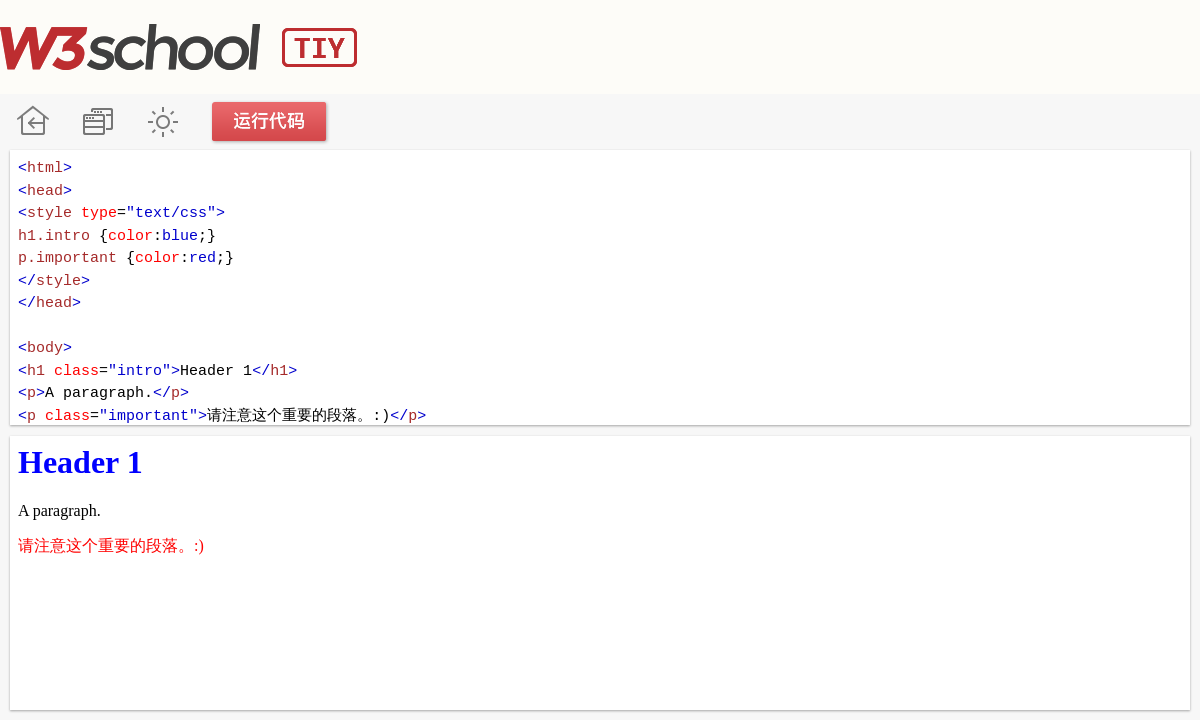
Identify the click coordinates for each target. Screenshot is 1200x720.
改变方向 (97, 121)
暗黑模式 (162, 121)
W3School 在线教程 (32, 121)
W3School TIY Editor (178, 47)
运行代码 (270, 121)
